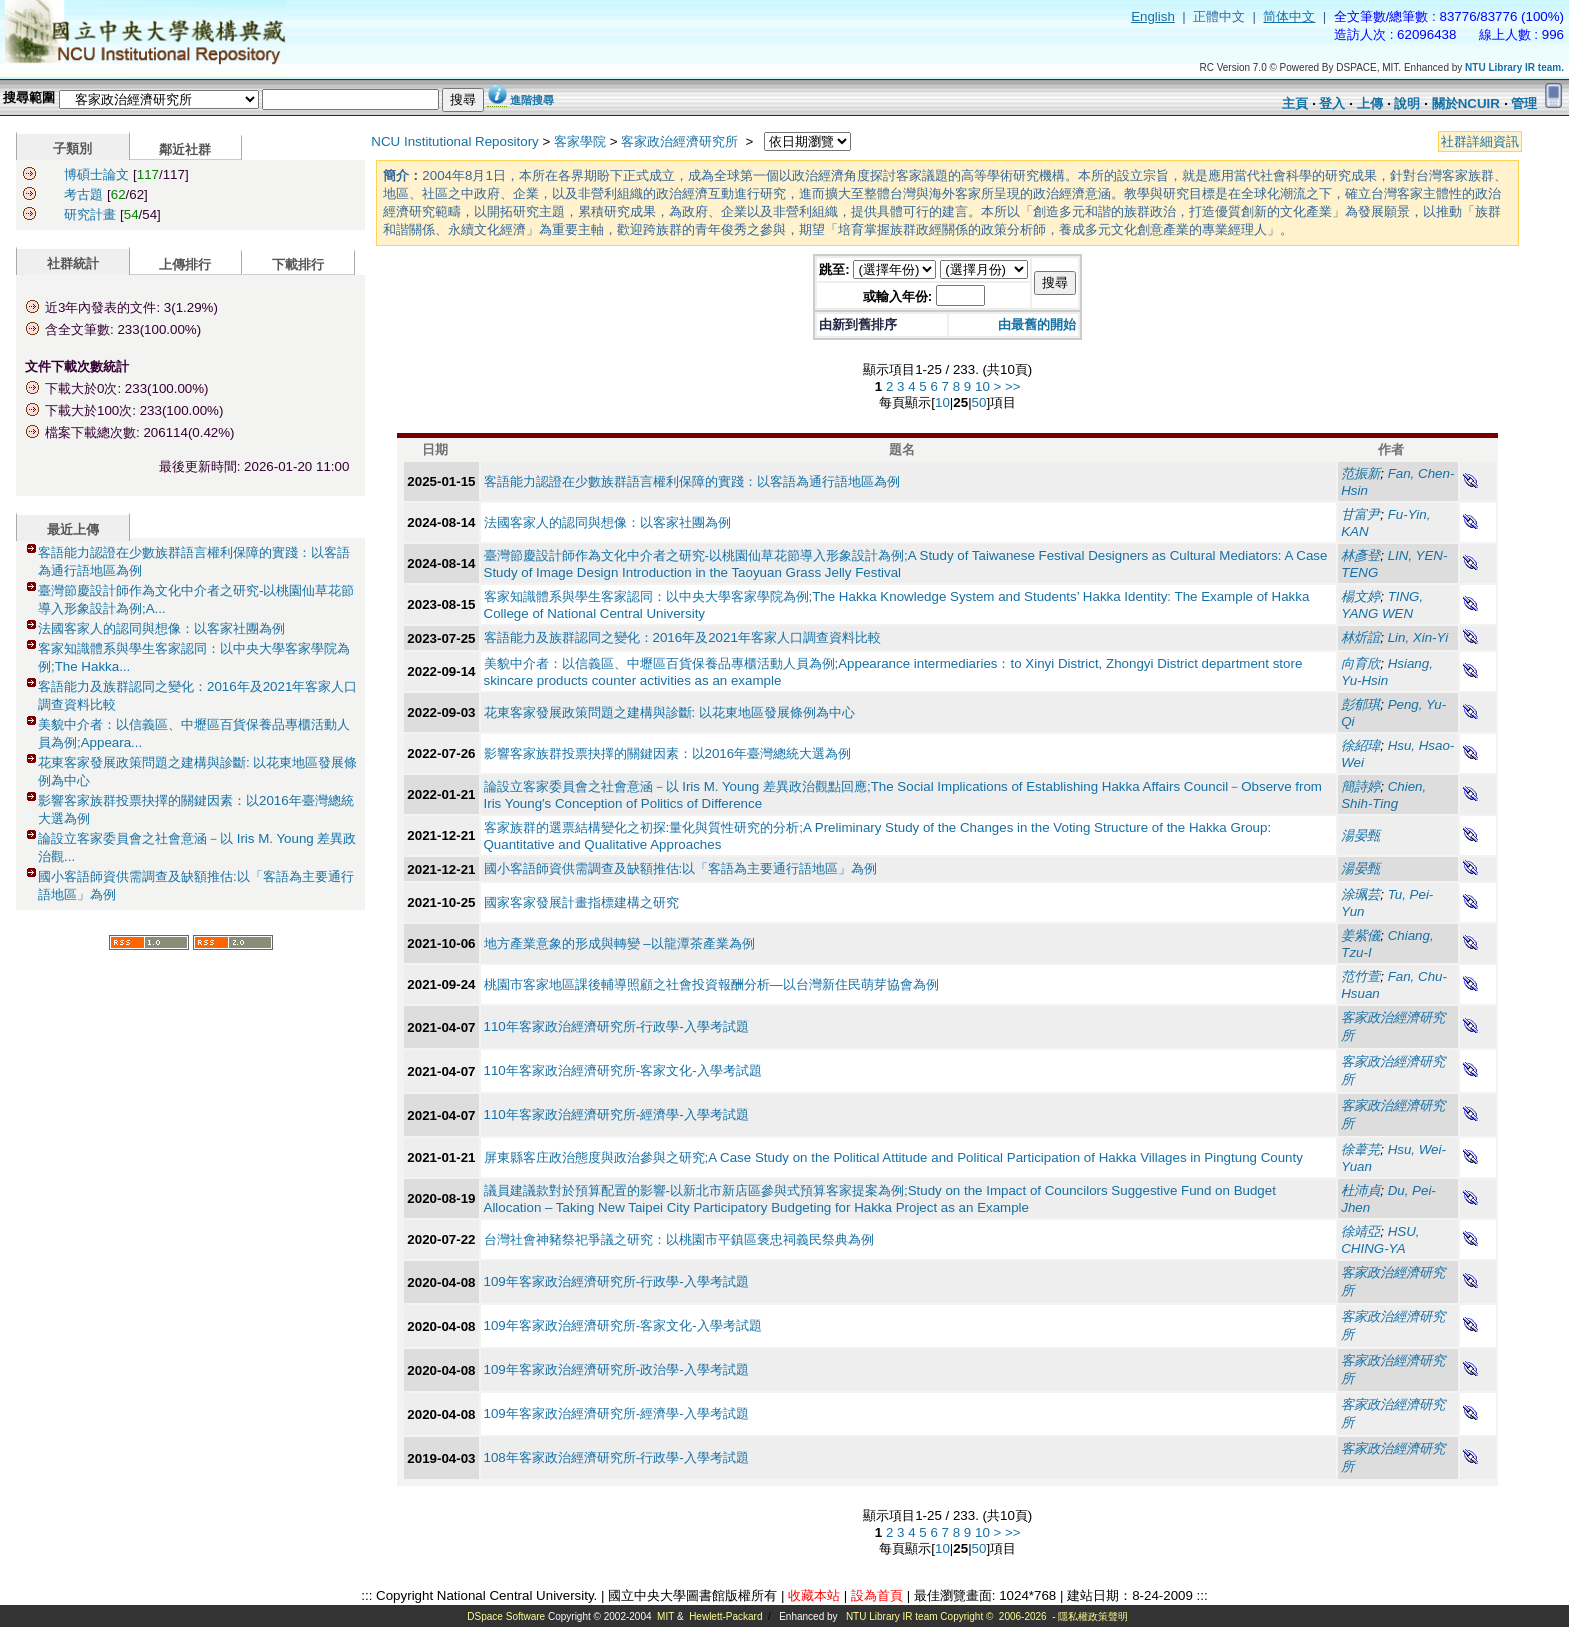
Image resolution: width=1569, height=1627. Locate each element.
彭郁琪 (1360, 704)
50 (979, 402)
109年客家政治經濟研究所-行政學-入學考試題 (616, 1281)
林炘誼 (1360, 637)
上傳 (1370, 103)
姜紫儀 (1360, 935)
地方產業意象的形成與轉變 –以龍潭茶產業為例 (619, 943)
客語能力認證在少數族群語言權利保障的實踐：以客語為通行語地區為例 (692, 481)
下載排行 (298, 264)
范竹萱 (1360, 976)
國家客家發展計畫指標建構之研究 (581, 902)
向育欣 (1360, 663)
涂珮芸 (1360, 894)
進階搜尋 (532, 100)
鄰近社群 (185, 149)
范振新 (1360, 473)
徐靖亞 (1360, 1231)
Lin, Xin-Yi (1418, 637)
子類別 (72, 148)
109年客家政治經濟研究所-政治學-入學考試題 (616, 1369)
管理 (1524, 103)
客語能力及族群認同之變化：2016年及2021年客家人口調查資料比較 (682, 637)
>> (1013, 386)
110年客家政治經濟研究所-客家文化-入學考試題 (623, 1070)
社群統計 (73, 263)
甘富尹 (1360, 514)
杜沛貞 (1360, 1190)
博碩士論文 (96, 174)
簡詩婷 (1360, 786)
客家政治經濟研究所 (681, 141)
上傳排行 (185, 264)
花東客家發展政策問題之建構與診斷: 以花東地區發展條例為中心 (669, 712)
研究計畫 (90, 214)
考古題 (83, 194)
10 (982, 386)
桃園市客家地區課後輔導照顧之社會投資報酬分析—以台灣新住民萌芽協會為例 (711, 984)
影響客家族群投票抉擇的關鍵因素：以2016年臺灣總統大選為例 (668, 753)
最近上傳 (73, 529)
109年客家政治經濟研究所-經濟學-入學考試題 (616, 1413)
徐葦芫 (1360, 1149)
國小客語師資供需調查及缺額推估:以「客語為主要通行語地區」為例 (681, 868)
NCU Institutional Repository (454, 141)
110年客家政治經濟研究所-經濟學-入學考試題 (616, 1114)
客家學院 (580, 141)
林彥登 (1360, 555)
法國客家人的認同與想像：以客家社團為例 (161, 628)
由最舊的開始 (1037, 324)
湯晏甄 (1360, 835)
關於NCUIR (1466, 103)
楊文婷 (1360, 596)
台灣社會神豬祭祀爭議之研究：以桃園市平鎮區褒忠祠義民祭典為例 (679, 1239)
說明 (1407, 103)
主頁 (1295, 103)
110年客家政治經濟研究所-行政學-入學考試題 (616, 1026)
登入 (1332, 103)
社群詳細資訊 (1480, 141)
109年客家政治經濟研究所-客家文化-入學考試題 (623, 1325)
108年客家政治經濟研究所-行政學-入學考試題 (616, 1457)
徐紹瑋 (1360, 745)
